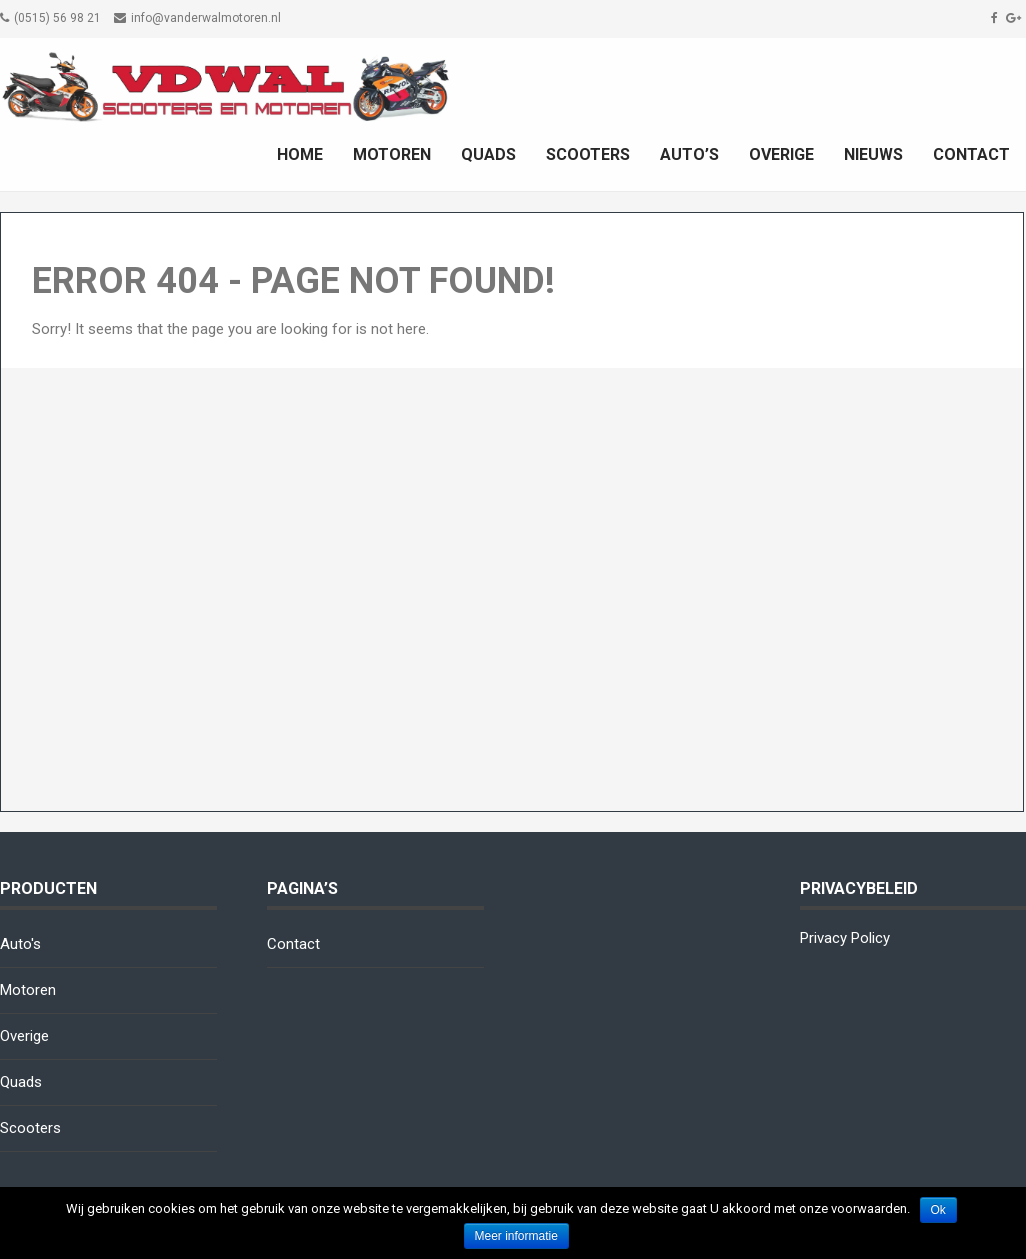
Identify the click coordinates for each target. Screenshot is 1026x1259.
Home (300, 154)
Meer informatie (516, 1236)
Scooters (588, 154)
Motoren (392, 154)
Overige (781, 154)
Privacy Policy (845, 938)
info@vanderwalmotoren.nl (206, 18)
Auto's (20, 944)
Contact (971, 154)
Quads (488, 154)
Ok (938, 1210)
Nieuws (873, 154)
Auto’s (689, 154)
